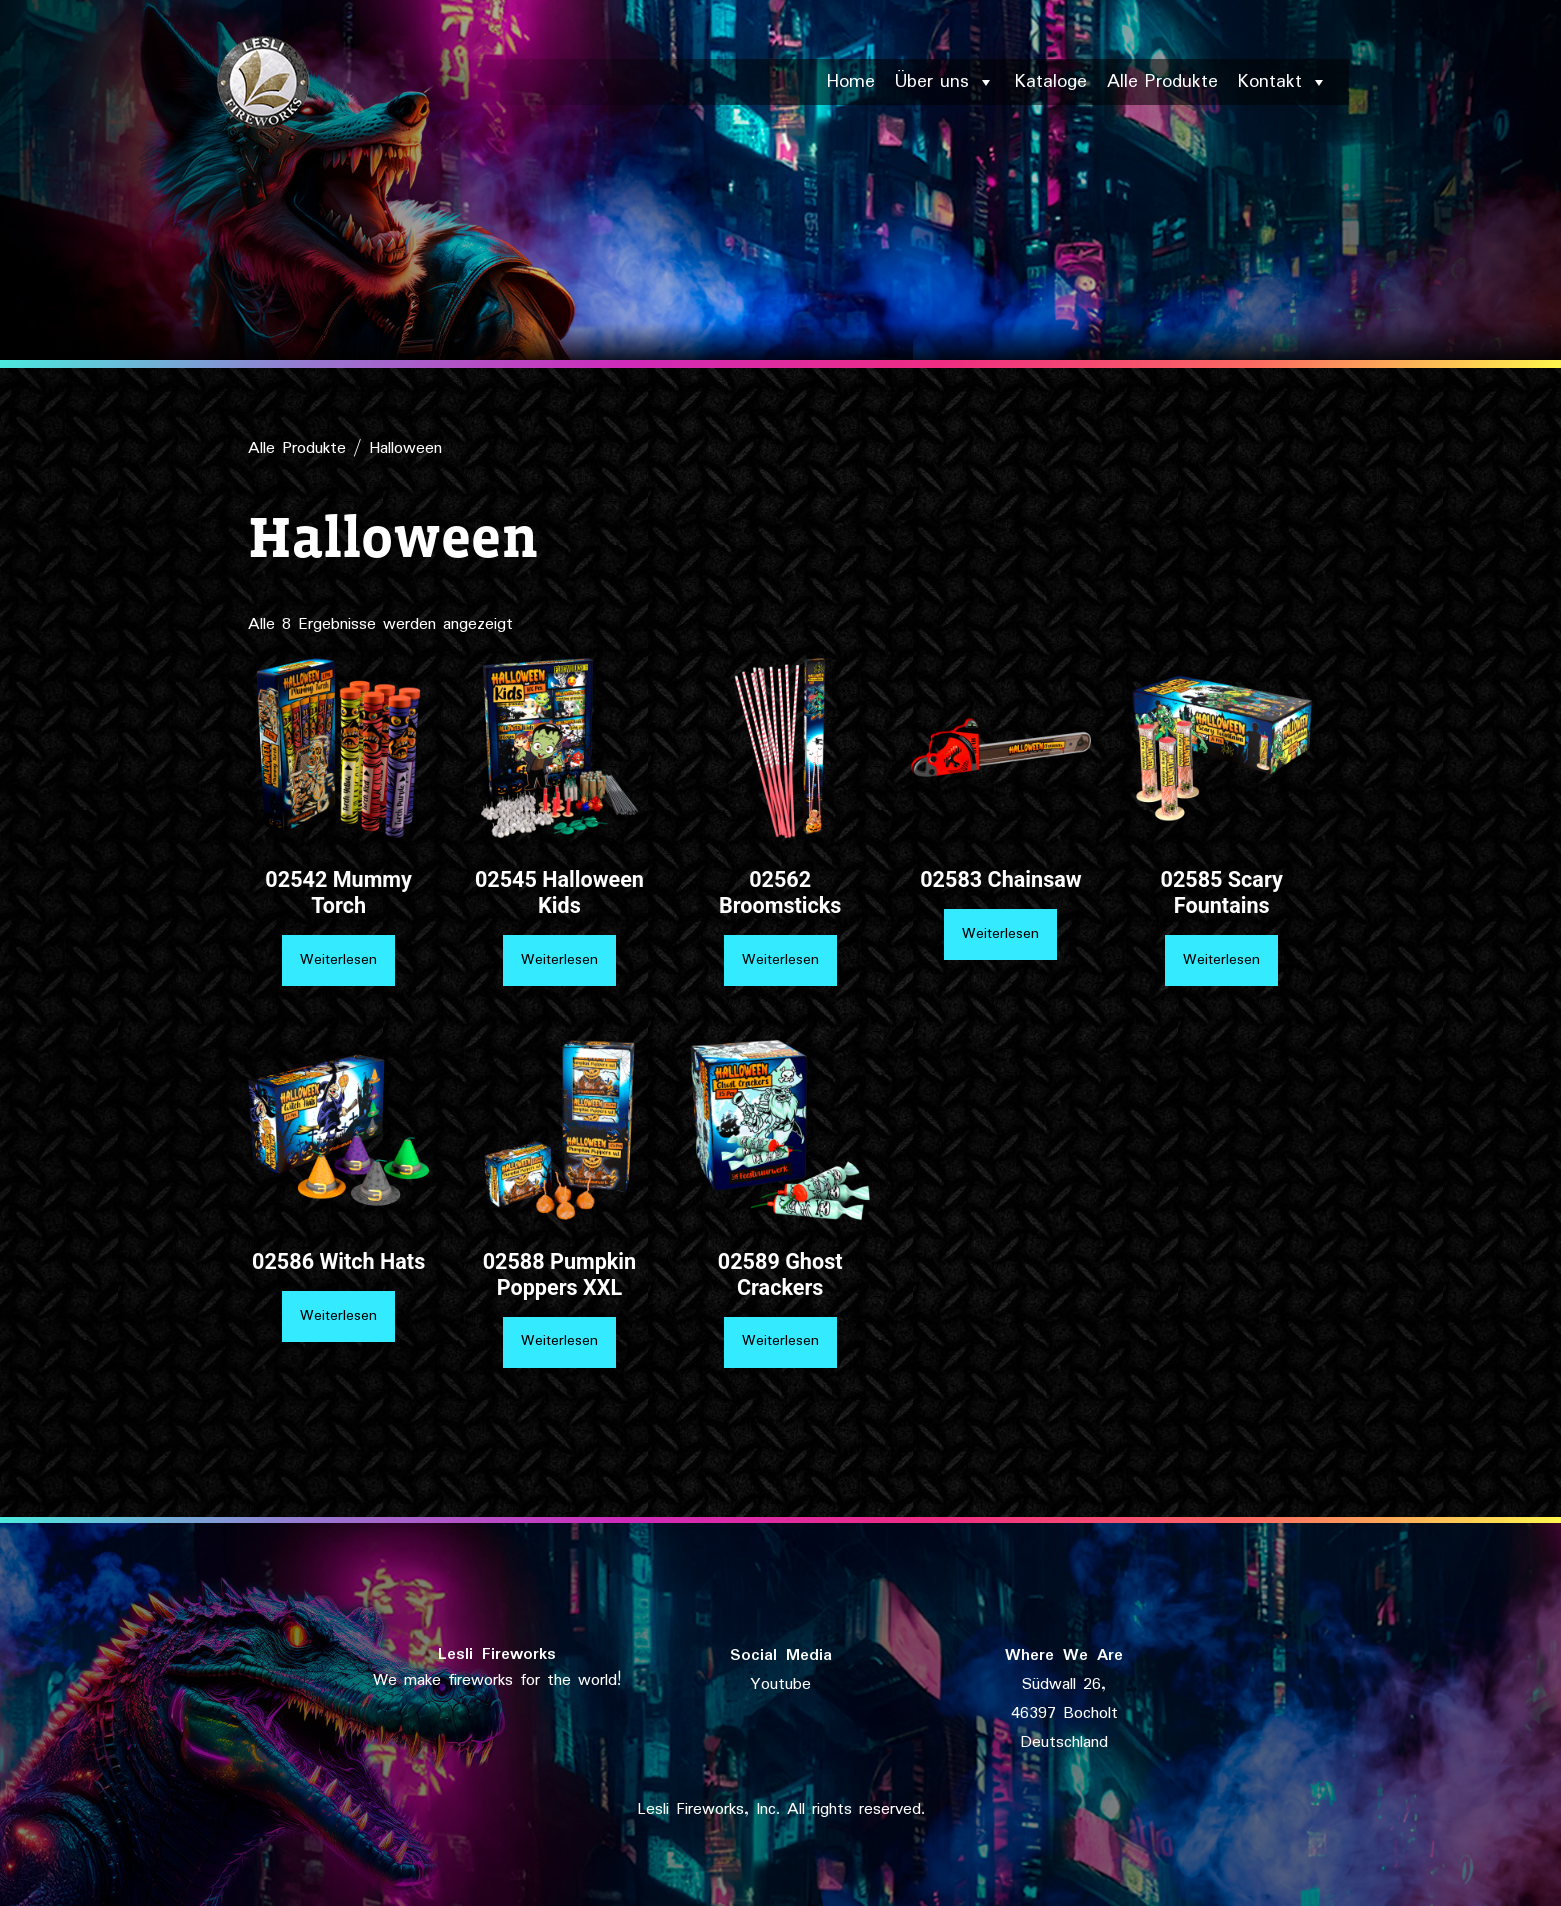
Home (851, 82)
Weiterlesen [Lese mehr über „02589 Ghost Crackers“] (780, 1341)
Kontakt (1283, 82)
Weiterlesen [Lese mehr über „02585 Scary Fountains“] (1221, 960)
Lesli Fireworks (497, 1654)
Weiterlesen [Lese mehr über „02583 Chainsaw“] (1000, 934)
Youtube (780, 1684)
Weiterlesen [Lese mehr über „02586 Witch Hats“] (338, 1316)
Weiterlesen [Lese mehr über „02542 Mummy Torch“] (338, 960)
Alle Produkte (1162, 82)
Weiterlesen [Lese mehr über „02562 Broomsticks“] (780, 960)
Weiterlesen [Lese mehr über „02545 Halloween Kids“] (559, 960)
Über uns (945, 82)
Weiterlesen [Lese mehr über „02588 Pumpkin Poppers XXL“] (559, 1341)
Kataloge (1051, 82)
